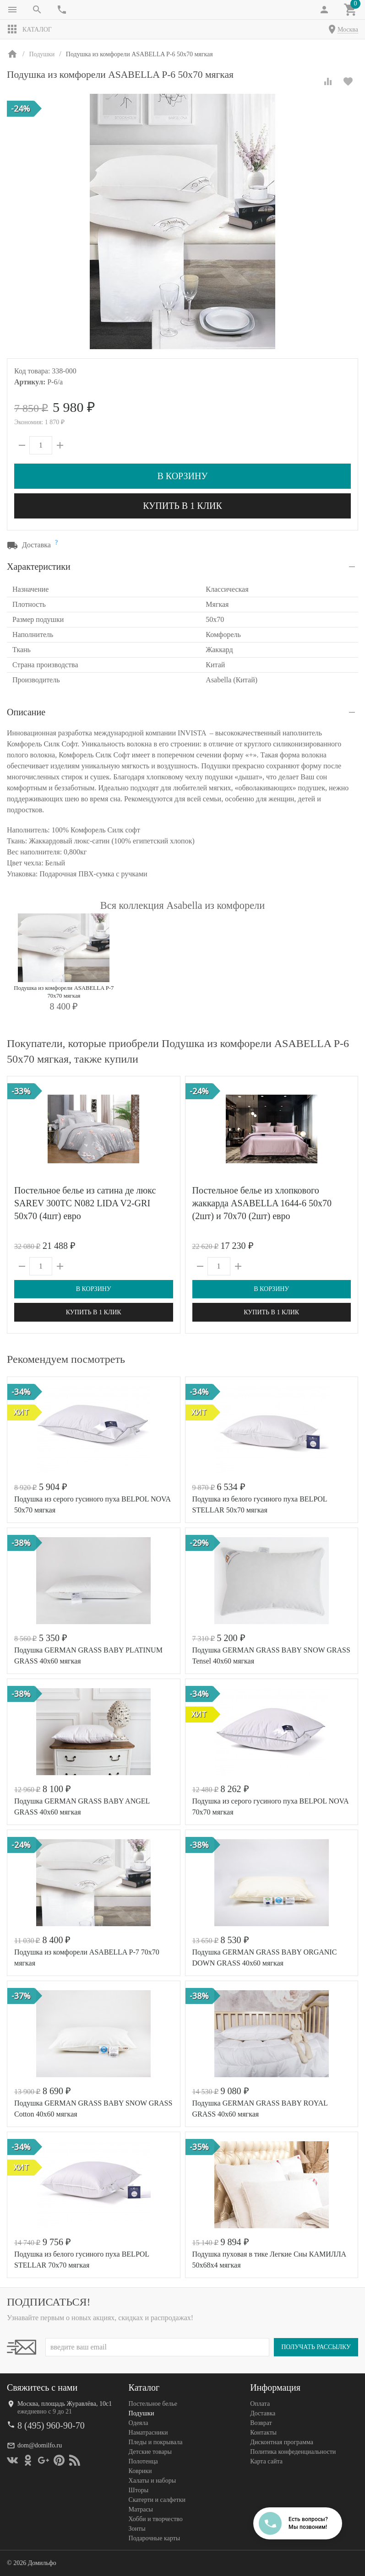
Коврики (140, 2471)
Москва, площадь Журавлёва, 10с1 (64, 2403)
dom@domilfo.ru (39, 2445)
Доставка (262, 2413)
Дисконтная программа (281, 2442)
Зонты (137, 2528)
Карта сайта (266, 2461)
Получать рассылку (316, 2347)
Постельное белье (153, 2403)
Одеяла (138, 2422)
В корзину (182, 476)
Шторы (138, 2490)
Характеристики (39, 567)
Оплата (260, 2403)
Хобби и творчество (156, 2519)
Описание (26, 712)
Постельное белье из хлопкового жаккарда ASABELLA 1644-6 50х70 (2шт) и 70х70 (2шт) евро (262, 1203)
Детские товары (150, 2451)
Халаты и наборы (152, 2480)
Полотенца (143, 2461)
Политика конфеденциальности (293, 2451)
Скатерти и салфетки (157, 2499)
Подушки (141, 2413)
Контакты (263, 2432)
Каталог (29, 29)
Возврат (261, 2422)
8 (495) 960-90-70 (51, 2425)
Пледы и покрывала (156, 2442)
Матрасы (141, 2509)
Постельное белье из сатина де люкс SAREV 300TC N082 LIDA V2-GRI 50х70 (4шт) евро (85, 1203)
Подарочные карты (154, 2538)
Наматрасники (148, 2432)
